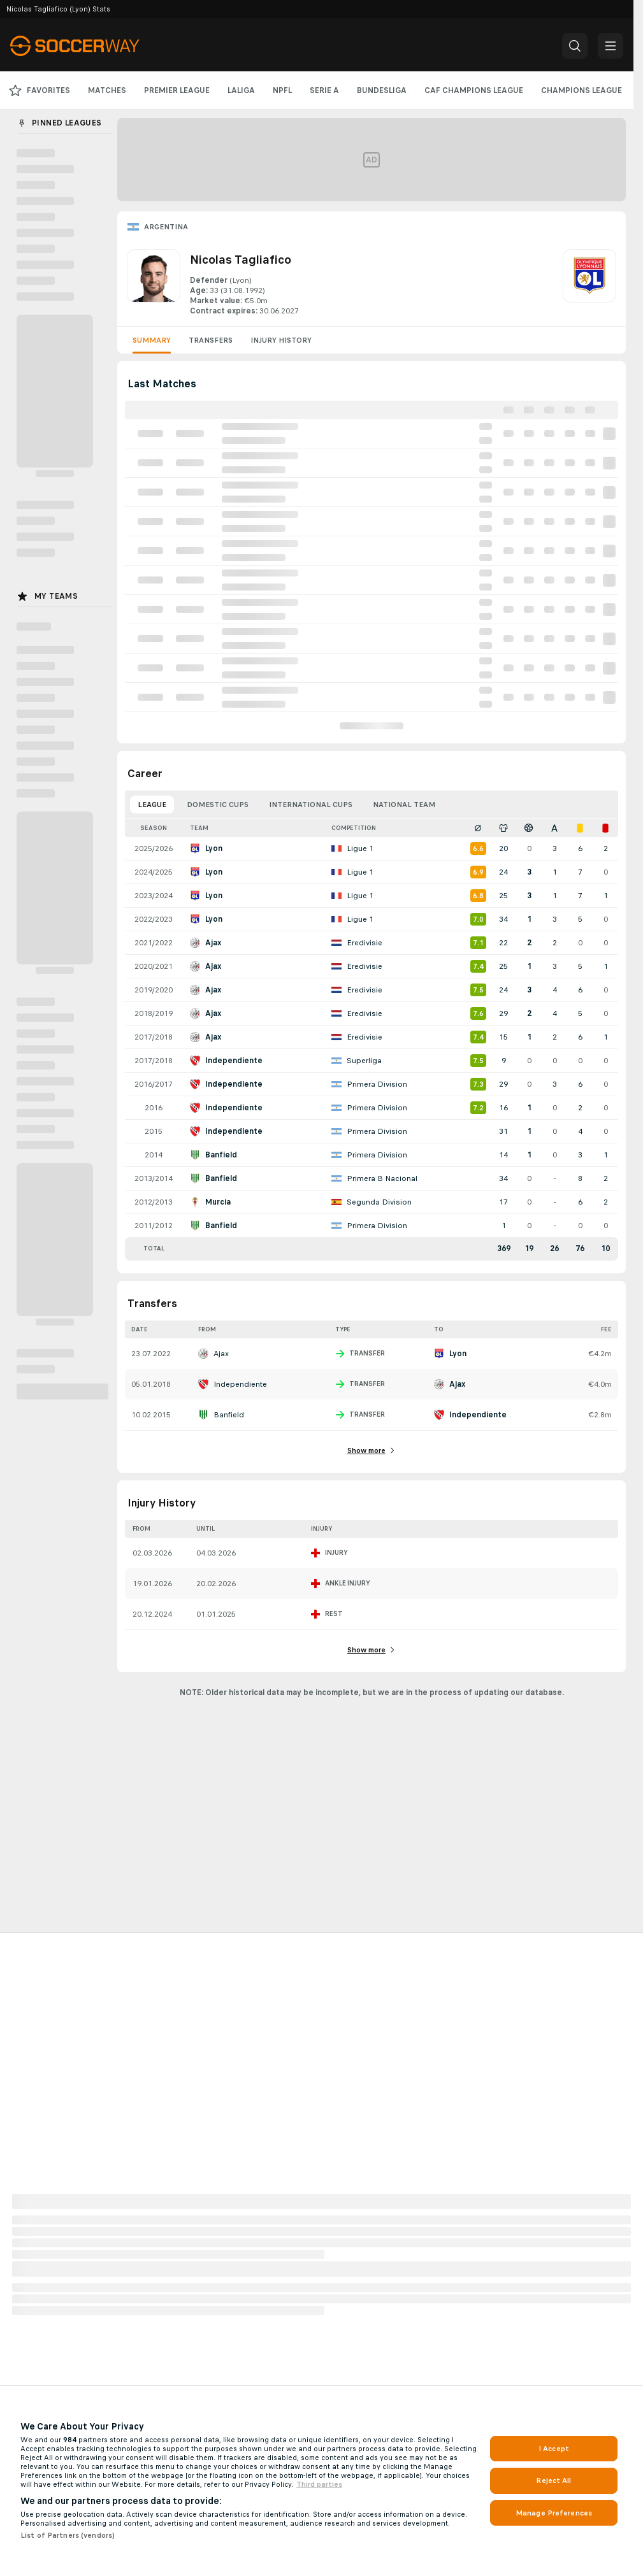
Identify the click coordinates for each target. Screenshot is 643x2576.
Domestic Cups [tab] (218, 804)
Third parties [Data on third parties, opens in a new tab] (319, 2484)
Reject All (553, 2480)
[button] (575, 46)
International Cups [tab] (310, 804)
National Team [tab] (404, 804)
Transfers (211, 340)
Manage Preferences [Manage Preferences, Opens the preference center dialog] (554, 2512)
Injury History (281, 340)
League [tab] (152, 804)
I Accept (553, 2448)
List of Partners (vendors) (67, 2535)
